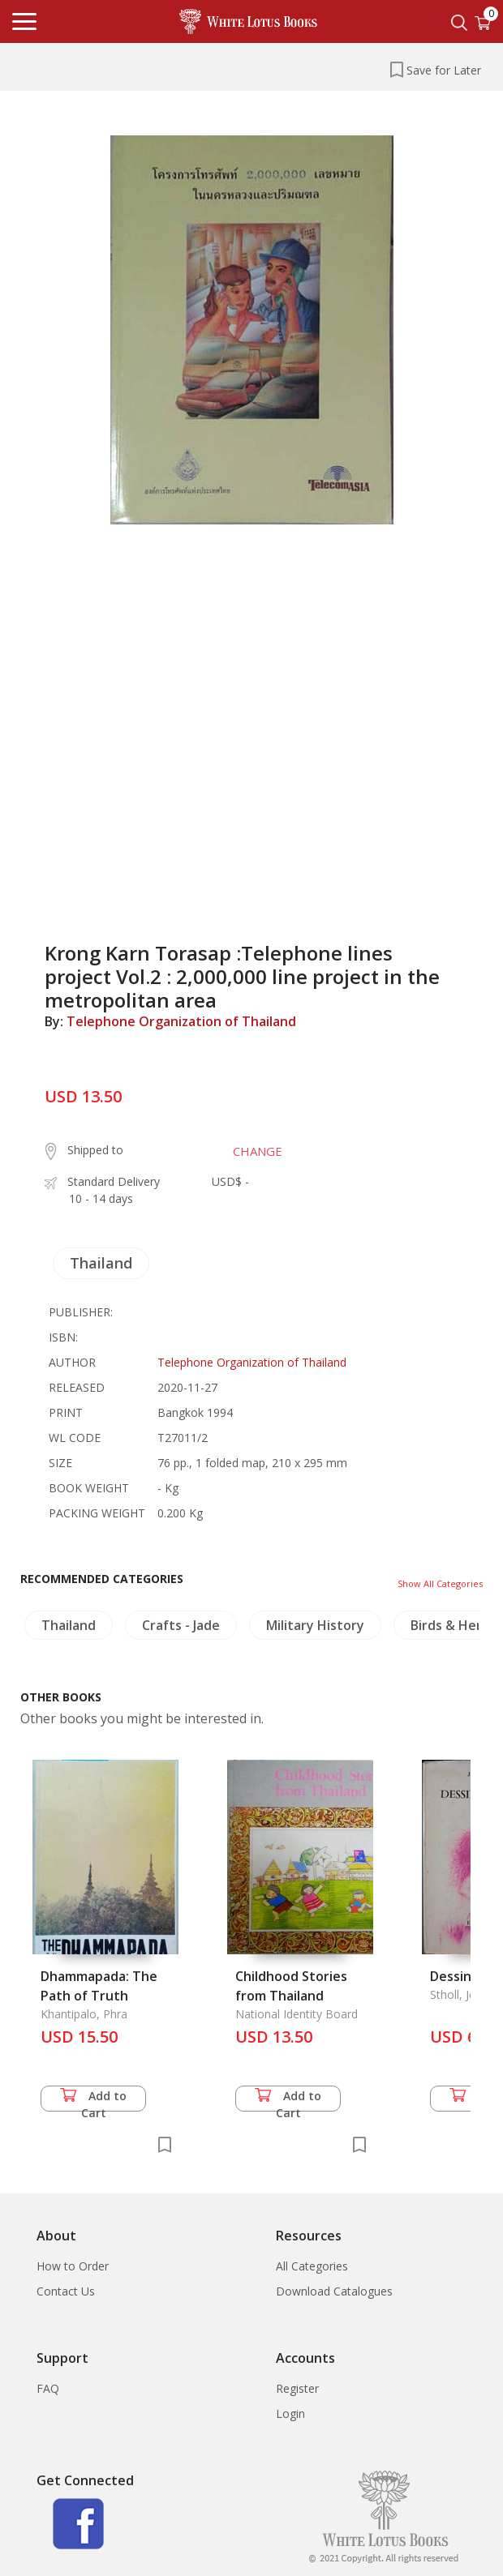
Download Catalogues (334, 2291)
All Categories (312, 2266)
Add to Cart (93, 2100)
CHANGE (257, 1151)
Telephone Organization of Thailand (181, 1021)
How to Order (73, 2266)
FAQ (48, 2388)
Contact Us (66, 2291)
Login (290, 2413)
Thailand (101, 1263)
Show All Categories (440, 1583)
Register (297, 2388)
